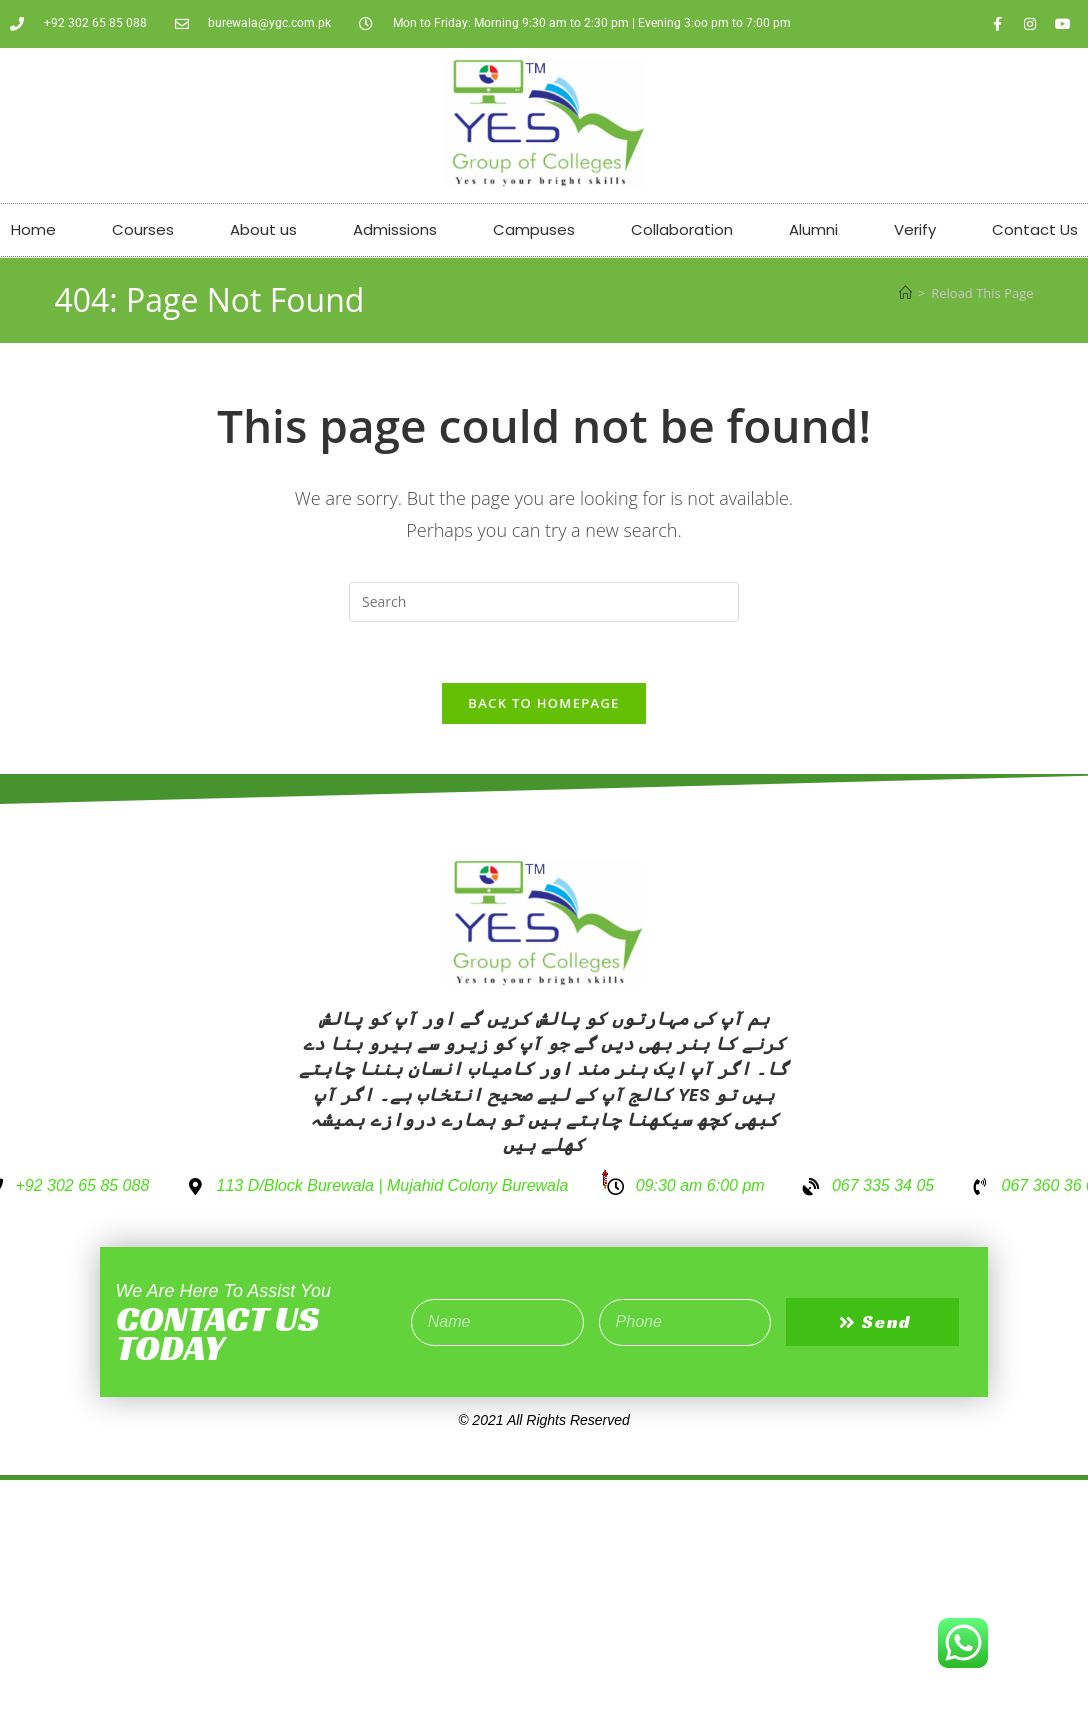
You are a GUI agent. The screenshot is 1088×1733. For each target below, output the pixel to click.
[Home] (905, 293)
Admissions (395, 229)
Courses (143, 229)
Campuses (534, 229)
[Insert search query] (544, 602)
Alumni (813, 229)
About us (263, 229)
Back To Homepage (543, 703)
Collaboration (682, 229)
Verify (915, 229)
